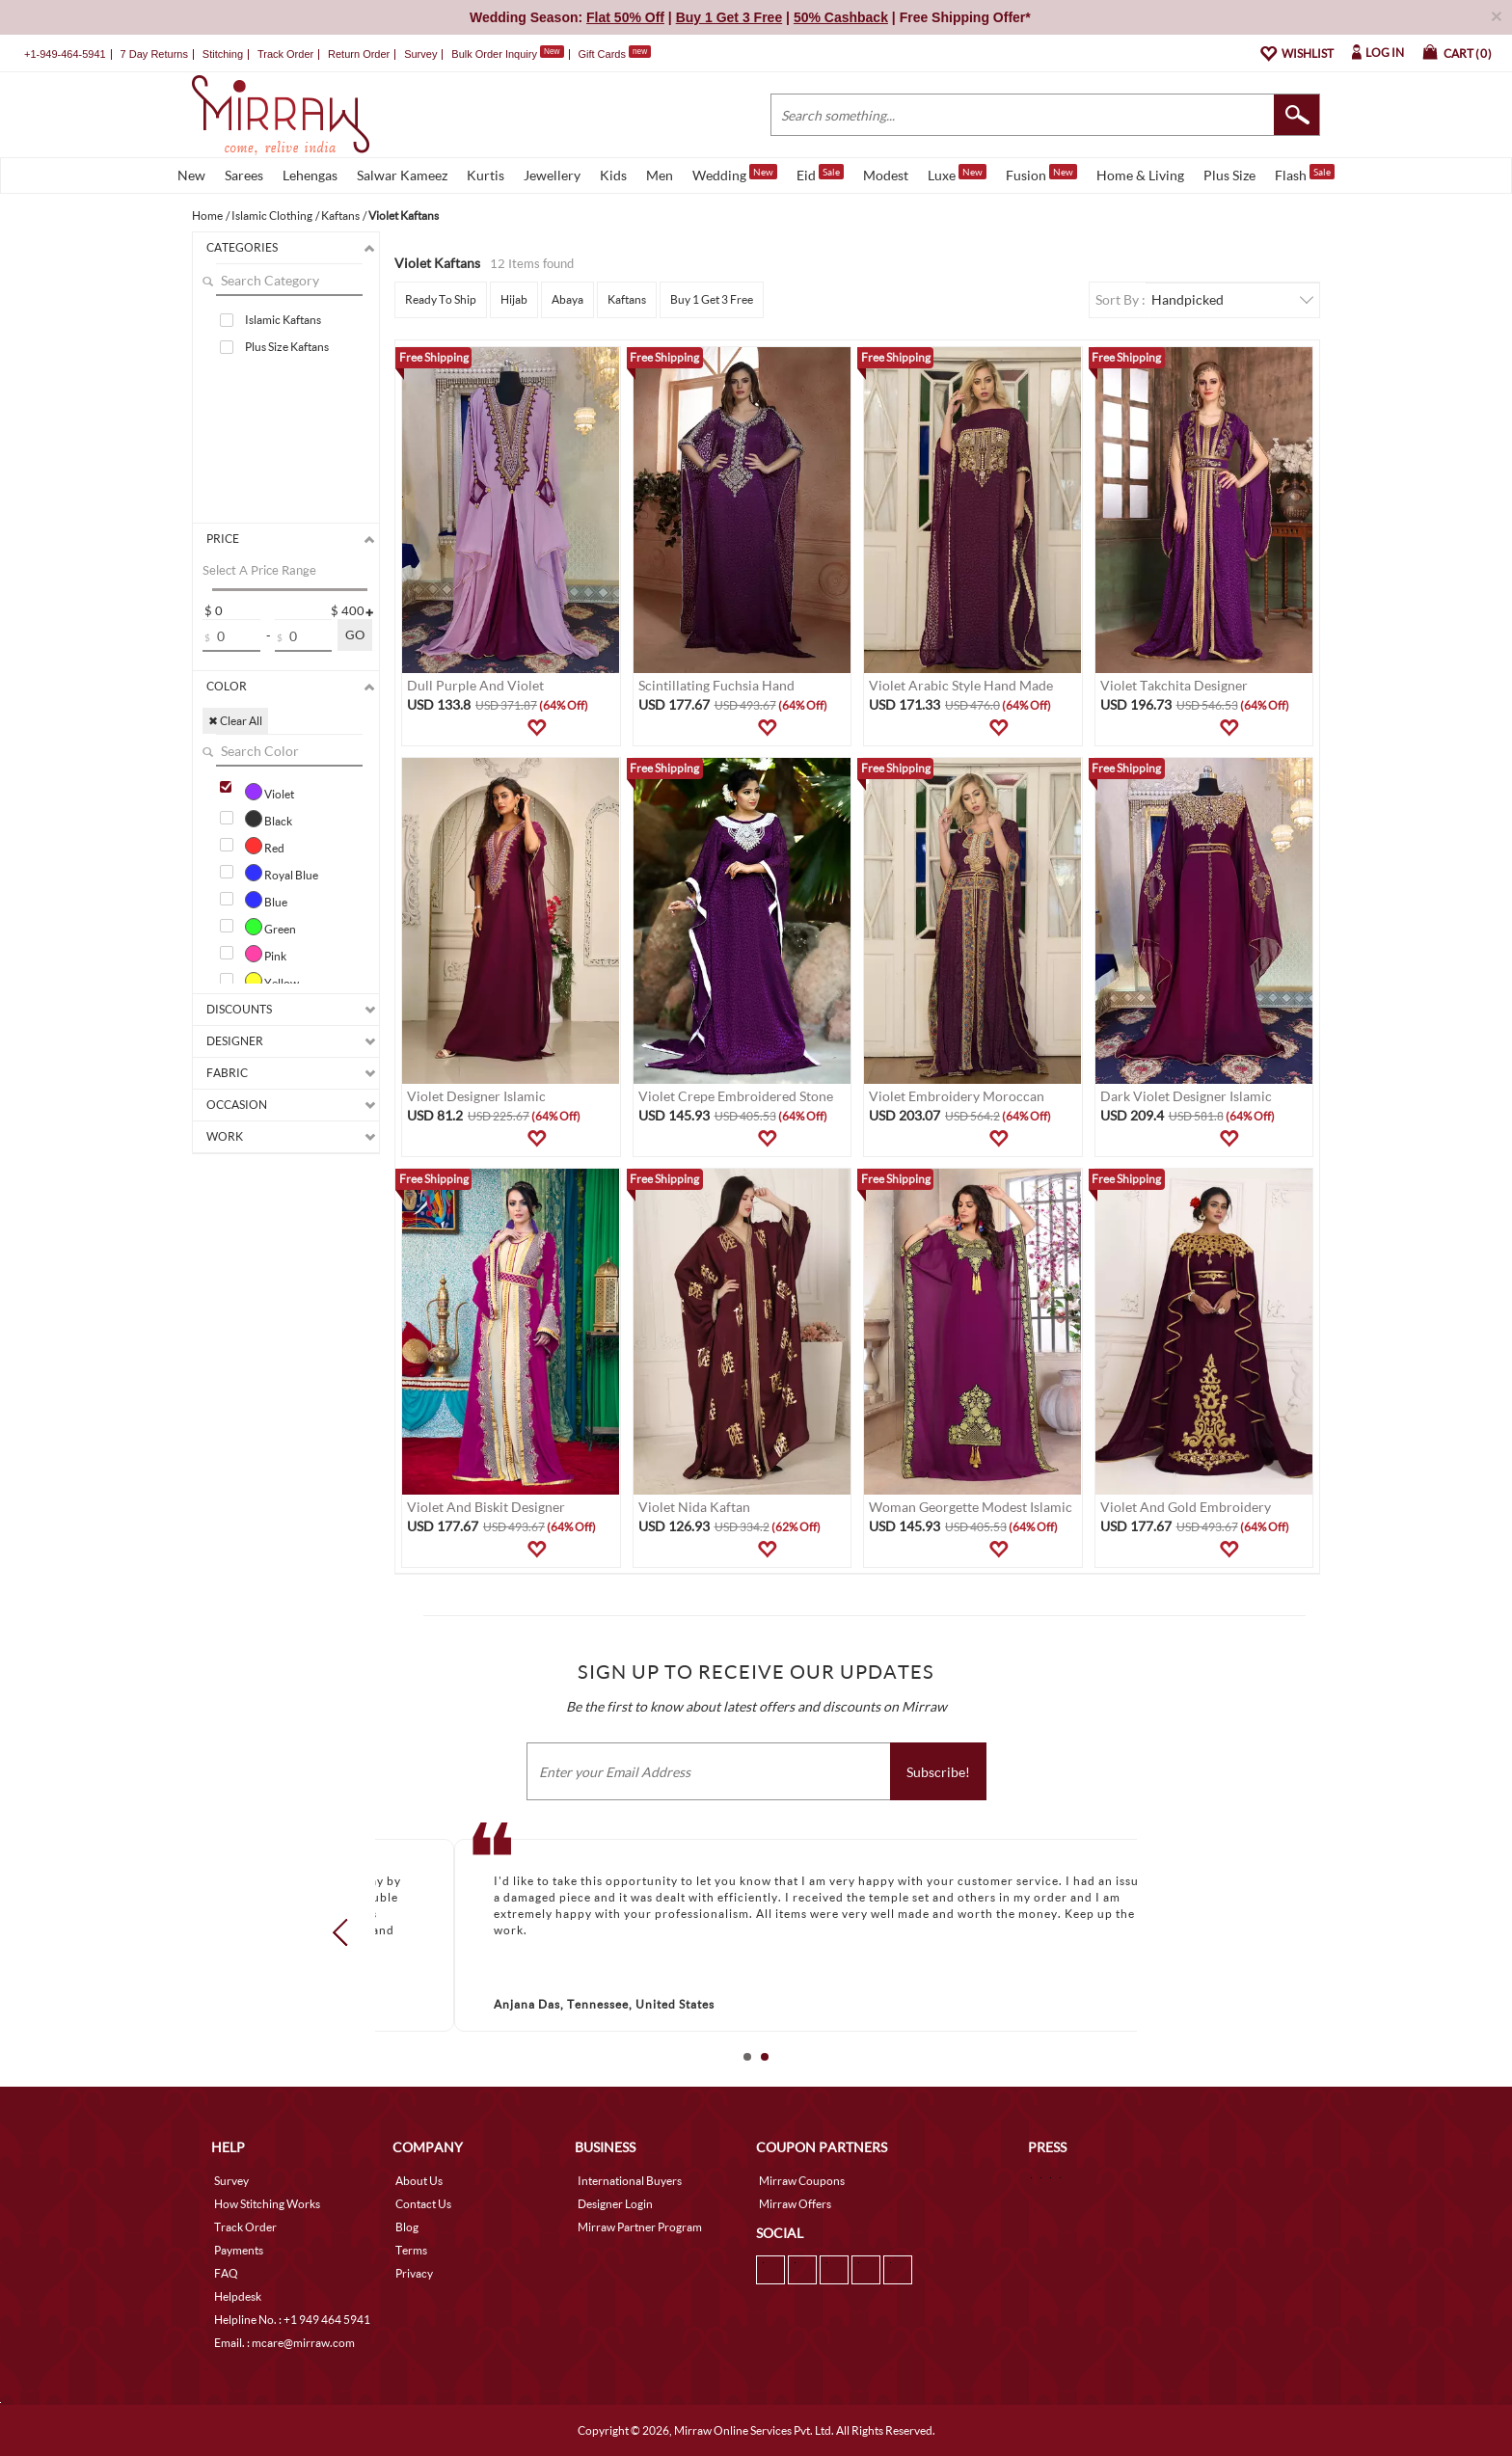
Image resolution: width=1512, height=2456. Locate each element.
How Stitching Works (267, 2204)
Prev (346, 1931)
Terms (411, 2250)
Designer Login (615, 2204)
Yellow (272, 980)
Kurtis (485, 175)
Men (659, 175)
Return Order (359, 54)
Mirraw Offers (795, 2204)
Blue (266, 899)
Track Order (285, 54)
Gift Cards (614, 54)
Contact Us (423, 2204)
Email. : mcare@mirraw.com (284, 2342)
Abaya (567, 299)
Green (270, 926)
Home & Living (1140, 175)
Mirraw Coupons (802, 2180)
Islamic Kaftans (283, 319)
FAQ (226, 2273)
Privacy (414, 2273)
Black (268, 818)
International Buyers (630, 2180)
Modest (885, 175)
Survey (420, 54)
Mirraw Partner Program (640, 2227)
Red (264, 845)
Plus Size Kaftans (287, 346)
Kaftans (627, 299)
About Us (419, 2180)
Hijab (513, 299)
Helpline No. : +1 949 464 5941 (292, 2319)
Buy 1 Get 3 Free (711, 299)
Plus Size (1229, 175)
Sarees (244, 175)
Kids (613, 175)
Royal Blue (281, 872)
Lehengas (310, 175)
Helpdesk (237, 2296)
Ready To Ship (440, 299)
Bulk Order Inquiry (494, 54)
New (191, 175)
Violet (269, 791)
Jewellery (552, 175)
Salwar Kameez (402, 175)
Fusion (1041, 173)
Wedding (734, 173)
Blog (406, 2227)
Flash (1305, 173)
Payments (238, 2250)
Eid (820, 173)
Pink (265, 953)
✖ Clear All (235, 721)
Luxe (957, 173)
